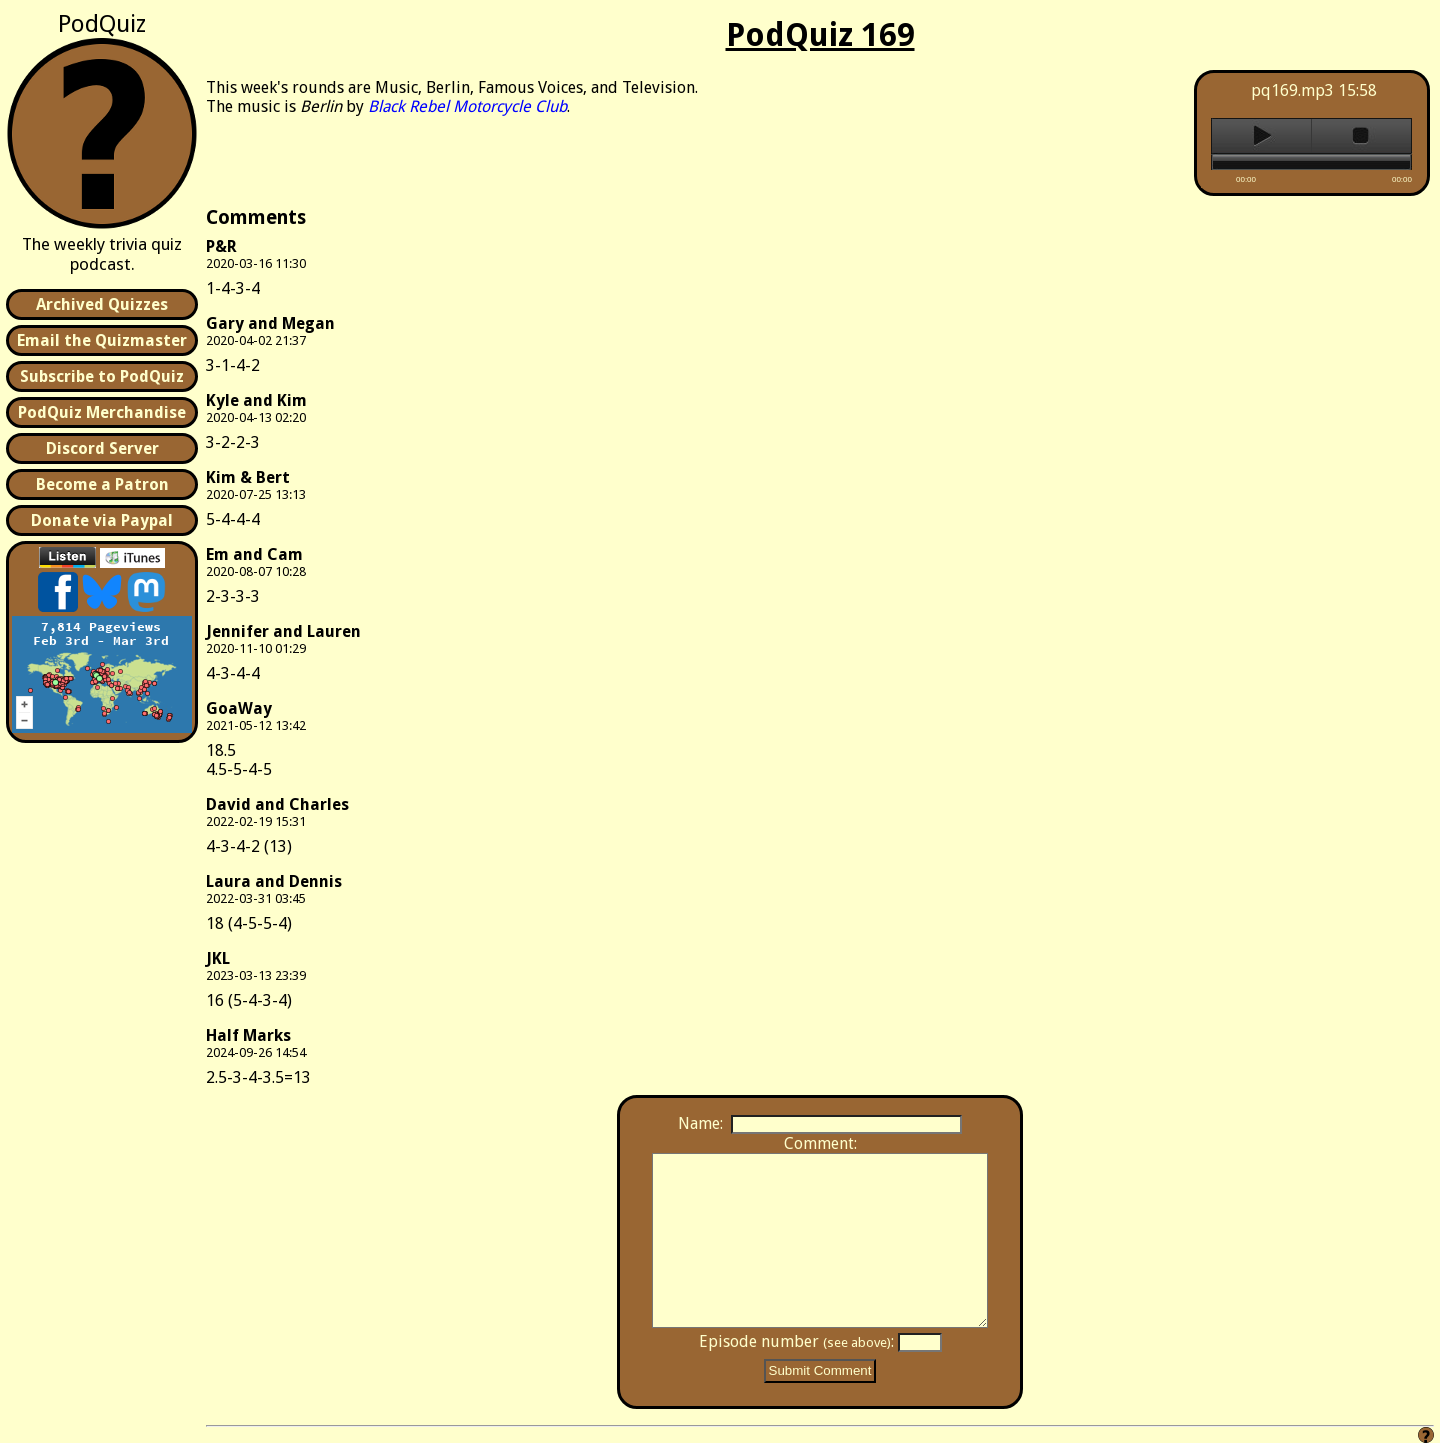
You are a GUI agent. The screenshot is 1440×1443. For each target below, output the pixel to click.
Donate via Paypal (102, 520)
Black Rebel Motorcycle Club (467, 106)
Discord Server (102, 448)
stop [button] (1361, 136)
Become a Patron (102, 484)
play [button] (1261, 136)
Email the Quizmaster (102, 340)
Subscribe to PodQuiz (102, 376)
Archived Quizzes (102, 304)
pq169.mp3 (1292, 90)
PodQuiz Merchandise (102, 412)
